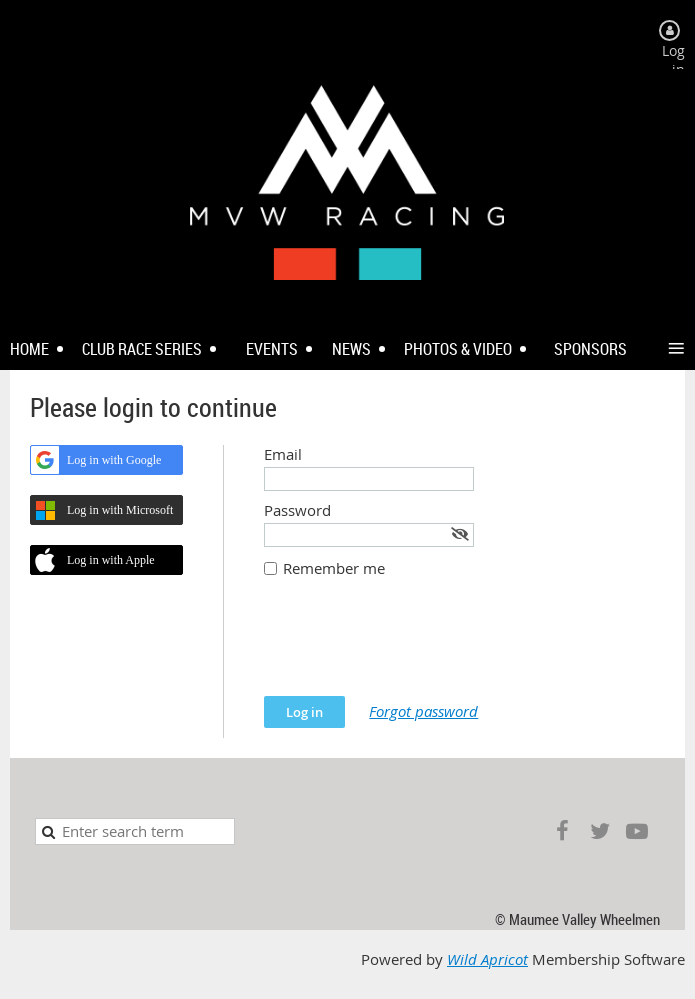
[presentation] (416, 647)
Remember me (334, 568)
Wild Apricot (487, 959)
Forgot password (423, 711)
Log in (673, 60)
